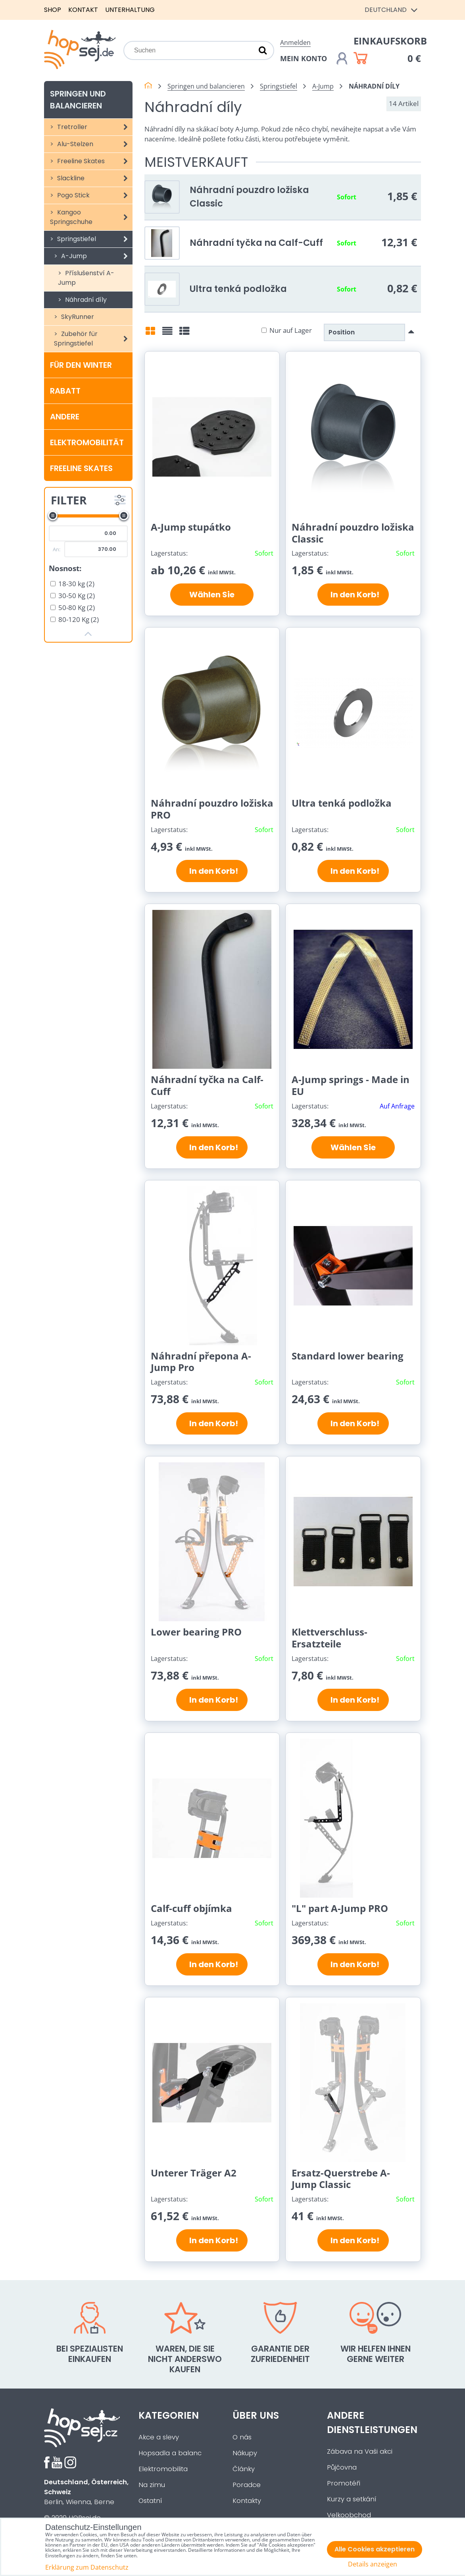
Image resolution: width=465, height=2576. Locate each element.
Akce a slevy (158, 2437)
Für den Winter (81, 365)
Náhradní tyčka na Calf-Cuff (256, 242)
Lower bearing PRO (196, 1631)
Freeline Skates (94, 161)
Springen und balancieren (78, 99)
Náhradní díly (85, 299)
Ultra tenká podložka (238, 288)
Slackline (94, 178)
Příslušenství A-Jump (86, 277)
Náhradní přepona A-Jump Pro (201, 1361)
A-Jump (96, 256)
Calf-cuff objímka (191, 1908)
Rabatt (65, 390)
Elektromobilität (87, 442)
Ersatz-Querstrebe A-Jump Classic (341, 2178)
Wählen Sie (211, 594)
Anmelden (295, 42)
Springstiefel (94, 239)
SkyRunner (77, 316)
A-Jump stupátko (191, 526)
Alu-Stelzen (94, 144)
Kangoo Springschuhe (91, 217)
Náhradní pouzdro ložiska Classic (353, 532)
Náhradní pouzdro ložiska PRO (212, 808)
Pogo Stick (94, 195)
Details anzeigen (372, 2564)
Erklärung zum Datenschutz (87, 2567)
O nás (242, 2437)
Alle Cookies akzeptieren (374, 2549)
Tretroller (94, 127)
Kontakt (83, 9)
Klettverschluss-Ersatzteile (329, 1637)
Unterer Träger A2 (193, 2172)
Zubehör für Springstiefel (93, 339)
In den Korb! (353, 594)
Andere (64, 416)
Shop (52, 9)
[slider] (53, 515)
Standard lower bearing (348, 1355)
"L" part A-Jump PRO (340, 1908)
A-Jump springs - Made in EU (350, 1085)
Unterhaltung (130, 9)
